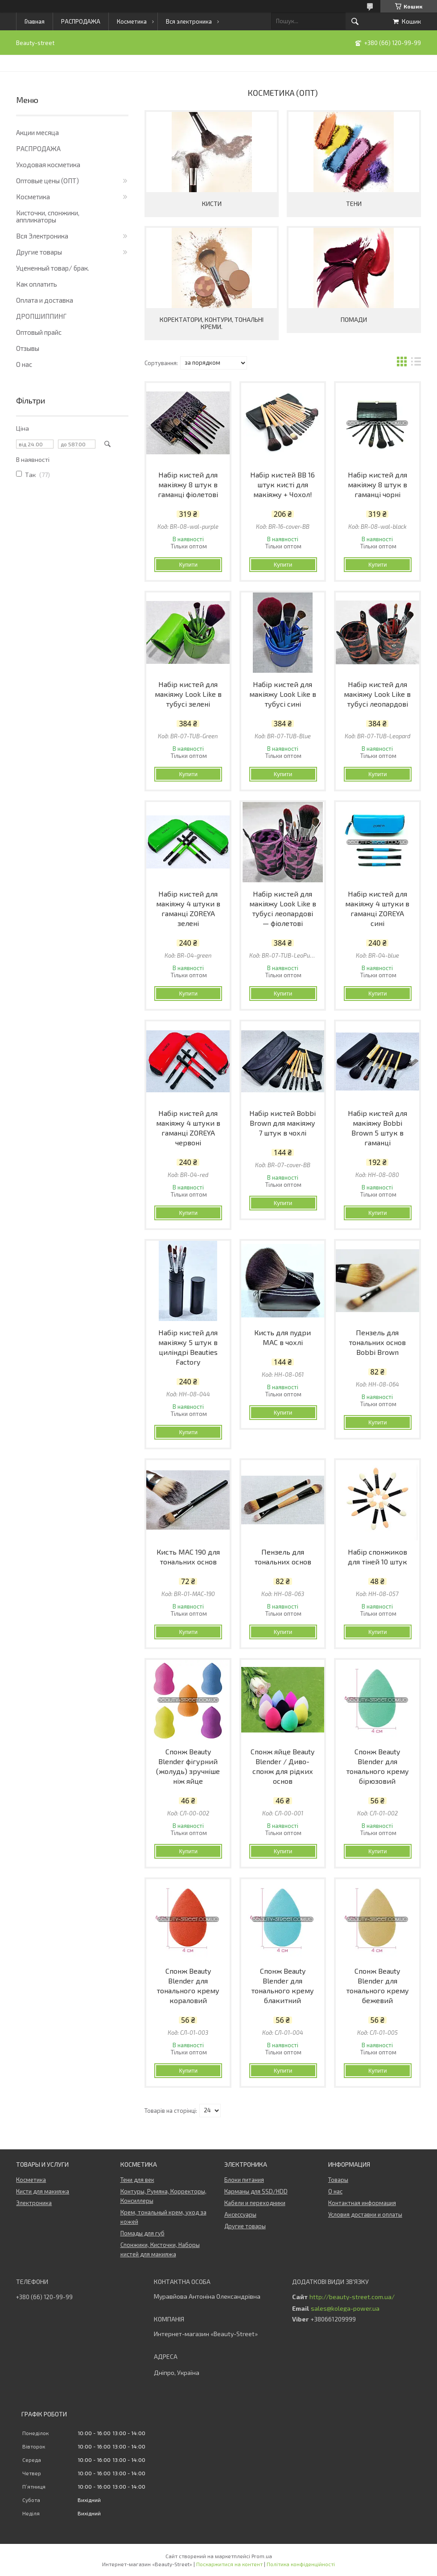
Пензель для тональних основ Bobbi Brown (377, 1342)
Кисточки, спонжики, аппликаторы (47, 216)
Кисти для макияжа (42, 2191)
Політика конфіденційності (301, 2564)
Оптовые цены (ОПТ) (47, 181)
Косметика (132, 21)
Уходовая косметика (48, 164)
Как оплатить (36, 284)
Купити (188, 564)
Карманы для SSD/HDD (256, 2191)
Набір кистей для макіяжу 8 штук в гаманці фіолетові (188, 484)
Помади (354, 319)
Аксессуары (240, 2214)
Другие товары (39, 252)
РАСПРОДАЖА (80, 21)
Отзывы (27, 348)
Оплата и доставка (44, 300)
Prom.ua (261, 2556)
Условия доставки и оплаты (365, 2214)
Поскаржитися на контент (229, 2564)
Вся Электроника (42, 236)
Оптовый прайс (39, 332)
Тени (354, 203)
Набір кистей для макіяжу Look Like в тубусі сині (282, 694)
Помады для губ (142, 2233)
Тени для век (137, 2179)
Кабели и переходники (254, 2202)
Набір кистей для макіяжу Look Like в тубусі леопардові (377, 694)
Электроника (34, 2202)
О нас (24, 364)
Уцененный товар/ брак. (52, 268)
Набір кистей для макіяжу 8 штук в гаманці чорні (377, 484)
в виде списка (416, 363)
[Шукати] (355, 21)
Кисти (212, 203)
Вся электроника (189, 21)
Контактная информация (362, 2202)
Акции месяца (37, 132)
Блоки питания (244, 2179)
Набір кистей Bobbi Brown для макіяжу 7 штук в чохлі (282, 1123)
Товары (338, 2179)
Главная (35, 21)
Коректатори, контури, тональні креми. (212, 323)
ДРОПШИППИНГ (41, 316)
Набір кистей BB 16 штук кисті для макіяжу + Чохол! (282, 484)
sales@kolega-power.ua (345, 2308)
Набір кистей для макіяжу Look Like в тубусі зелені (188, 694)
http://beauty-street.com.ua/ (352, 2297)
